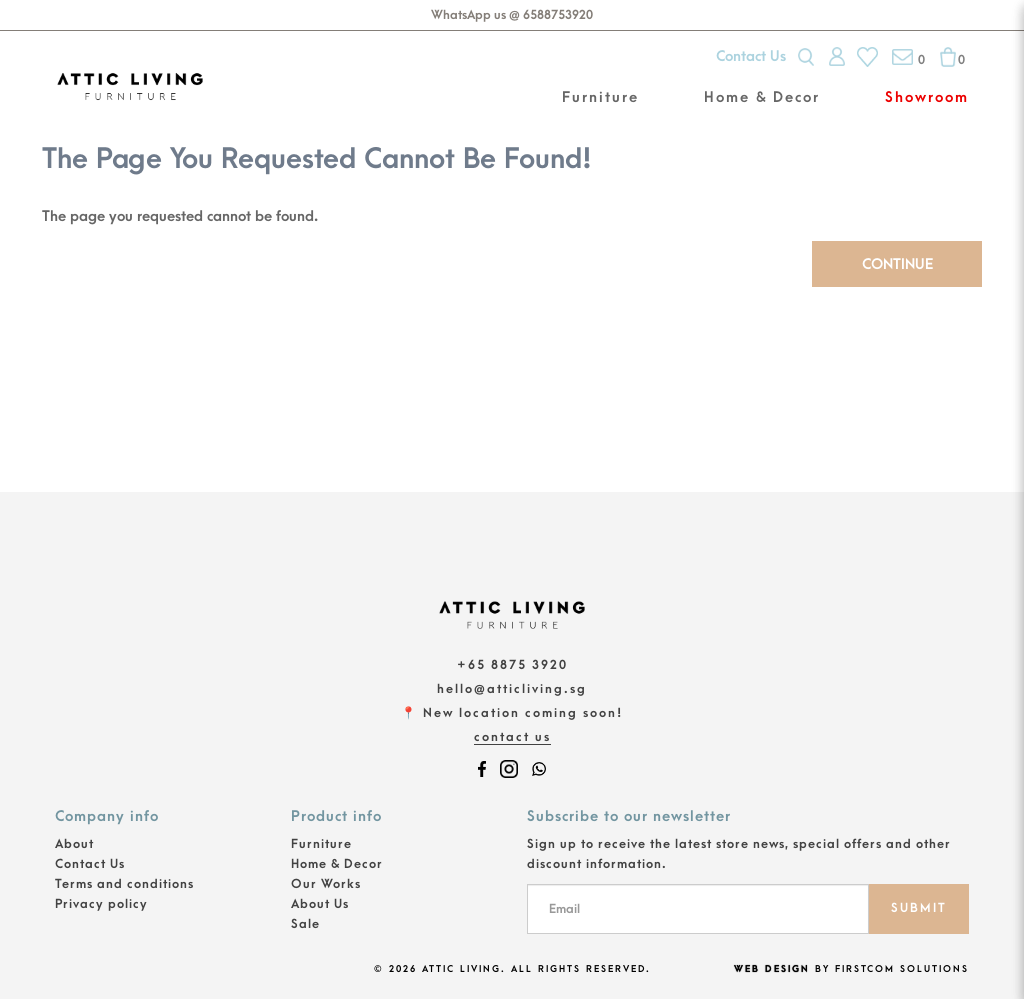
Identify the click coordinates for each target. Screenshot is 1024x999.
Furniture (321, 844)
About (74, 844)
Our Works (326, 884)
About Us (320, 904)
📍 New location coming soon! (512, 713)
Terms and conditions (124, 884)
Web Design (772, 969)
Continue (897, 264)
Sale (305, 924)
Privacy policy (101, 904)
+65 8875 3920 (512, 665)
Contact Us (751, 56)
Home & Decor (337, 864)
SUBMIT (919, 908)
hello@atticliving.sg (512, 689)
